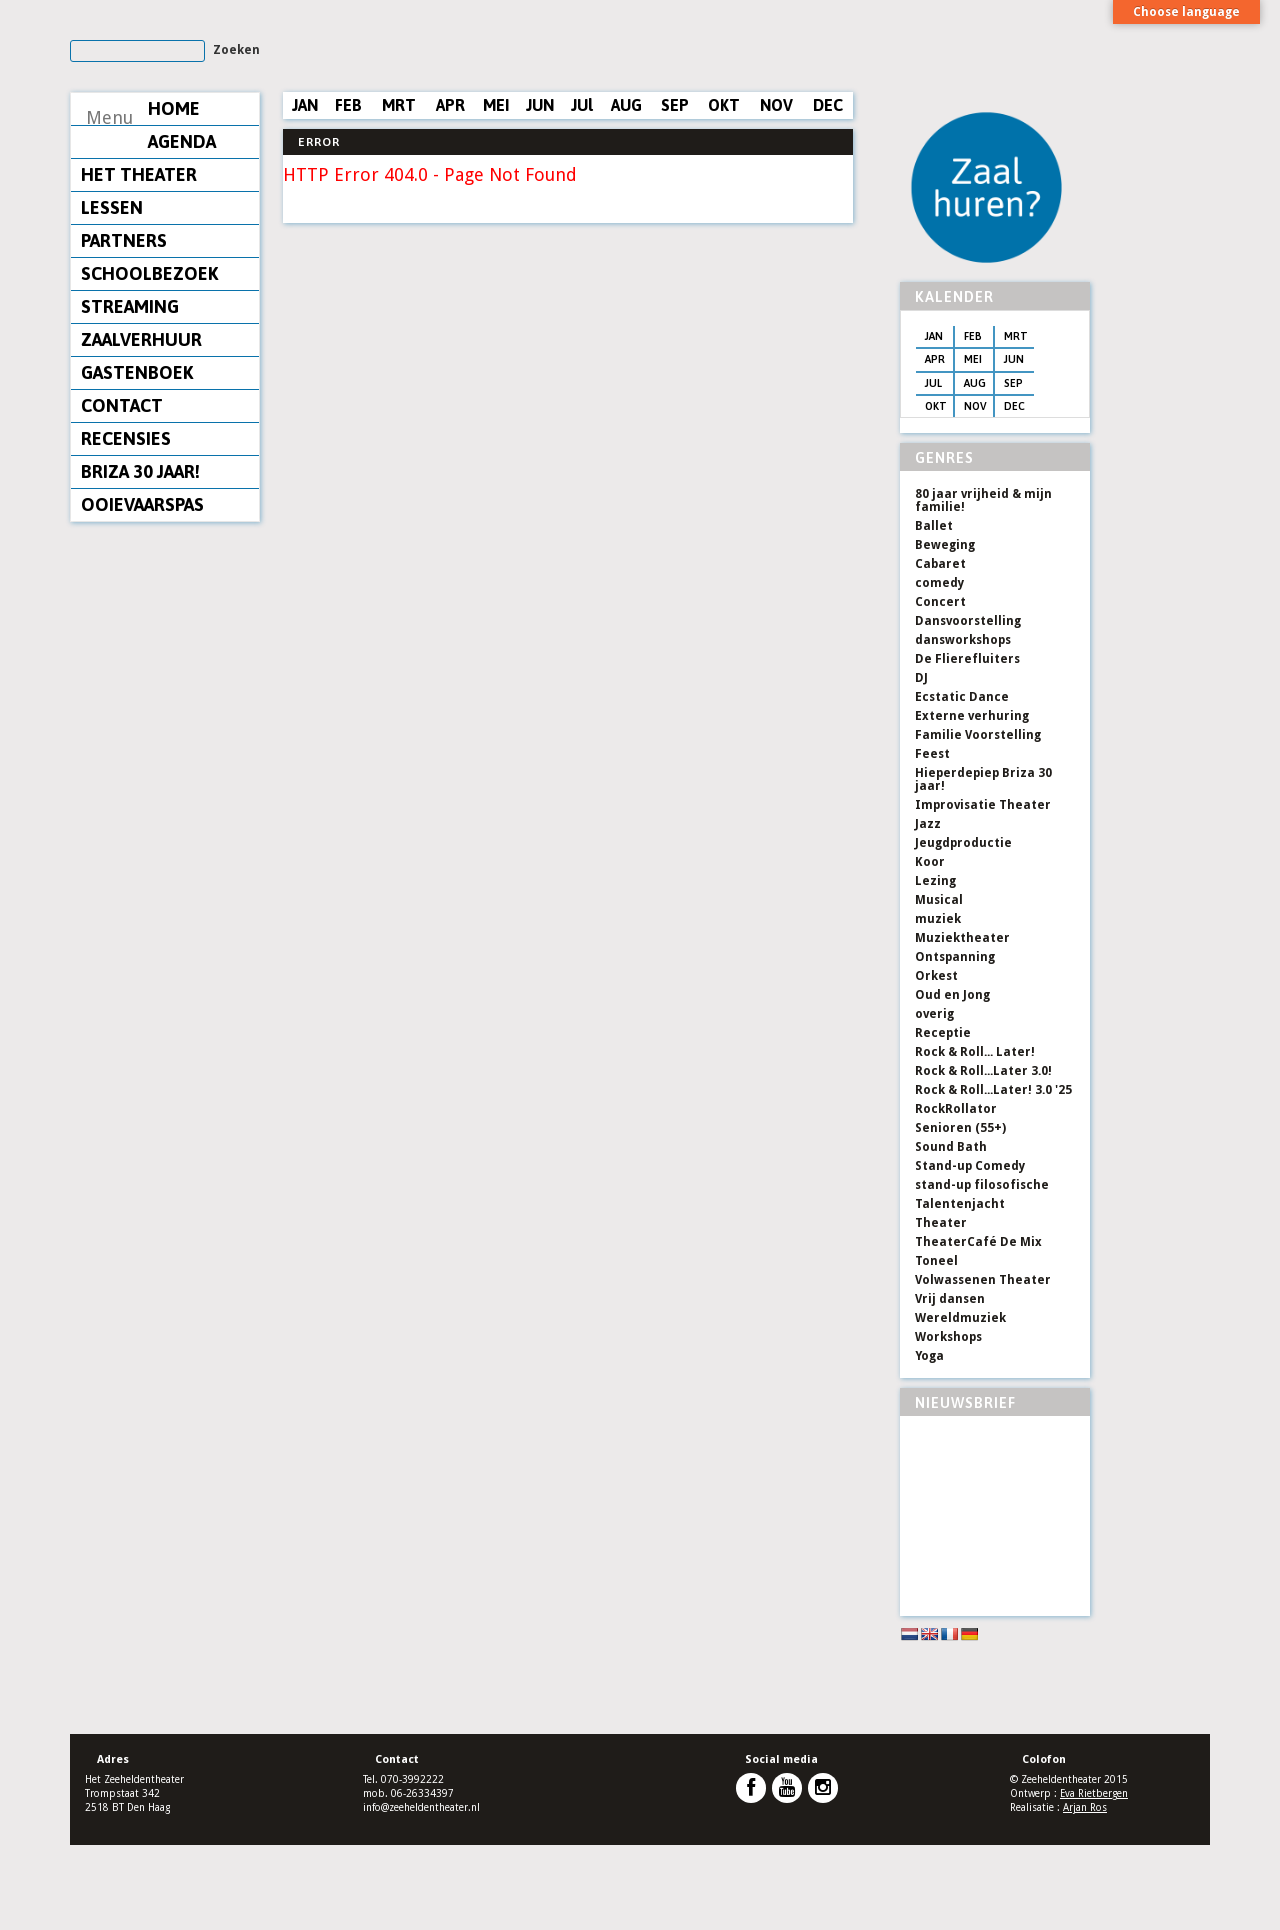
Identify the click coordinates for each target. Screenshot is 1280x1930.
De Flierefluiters (967, 744)
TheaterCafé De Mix (978, 1327)
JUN (540, 192)
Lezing (935, 966)
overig (934, 1099)
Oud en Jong (952, 1080)
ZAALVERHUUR (141, 426)
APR (450, 192)
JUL (932, 468)
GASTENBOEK (137, 459)
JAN (305, 192)
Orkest (936, 1061)
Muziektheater (962, 1023)
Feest (932, 839)
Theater (941, 1308)
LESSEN (112, 294)
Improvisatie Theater (983, 890)
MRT (399, 192)
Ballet (934, 611)
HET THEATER (139, 261)
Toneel (936, 1346)
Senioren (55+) (960, 1213)
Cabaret (940, 649)
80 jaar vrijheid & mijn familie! (983, 585)
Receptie (943, 1118)
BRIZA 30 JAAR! (140, 558)
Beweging (945, 630)
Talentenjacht (960, 1289)
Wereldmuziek (960, 1403)
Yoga (929, 1441)
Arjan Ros (1085, 1892)
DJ (921, 763)
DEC (828, 192)
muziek (938, 1004)
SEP (675, 192)
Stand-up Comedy (970, 1251)
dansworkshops (963, 725)
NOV (776, 192)
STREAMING (130, 393)
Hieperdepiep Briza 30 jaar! (983, 864)
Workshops (948, 1422)
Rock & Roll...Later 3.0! (983, 1156)
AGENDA (115, 228)
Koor (930, 947)
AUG (626, 192)
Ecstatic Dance (962, 782)
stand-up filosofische (982, 1270)
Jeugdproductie (963, 928)
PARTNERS (124, 327)
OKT (724, 192)
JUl (582, 192)
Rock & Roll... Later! (975, 1137)
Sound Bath (951, 1232)
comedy (939, 668)
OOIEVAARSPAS (142, 591)
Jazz (928, 909)
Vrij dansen (950, 1384)
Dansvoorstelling (968, 706)
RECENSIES (126, 525)
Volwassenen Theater (983, 1365)
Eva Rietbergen (1094, 1878)
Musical (939, 985)
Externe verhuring (972, 801)
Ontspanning (955, 1042)
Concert (940, 687)
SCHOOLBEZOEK (149, 360)
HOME (107, 195)
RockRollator (956, 1194)
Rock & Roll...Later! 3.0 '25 (993, 1175)
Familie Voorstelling (978, 820)
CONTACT (122, 492)
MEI (496, 192)
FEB (348, 192)
